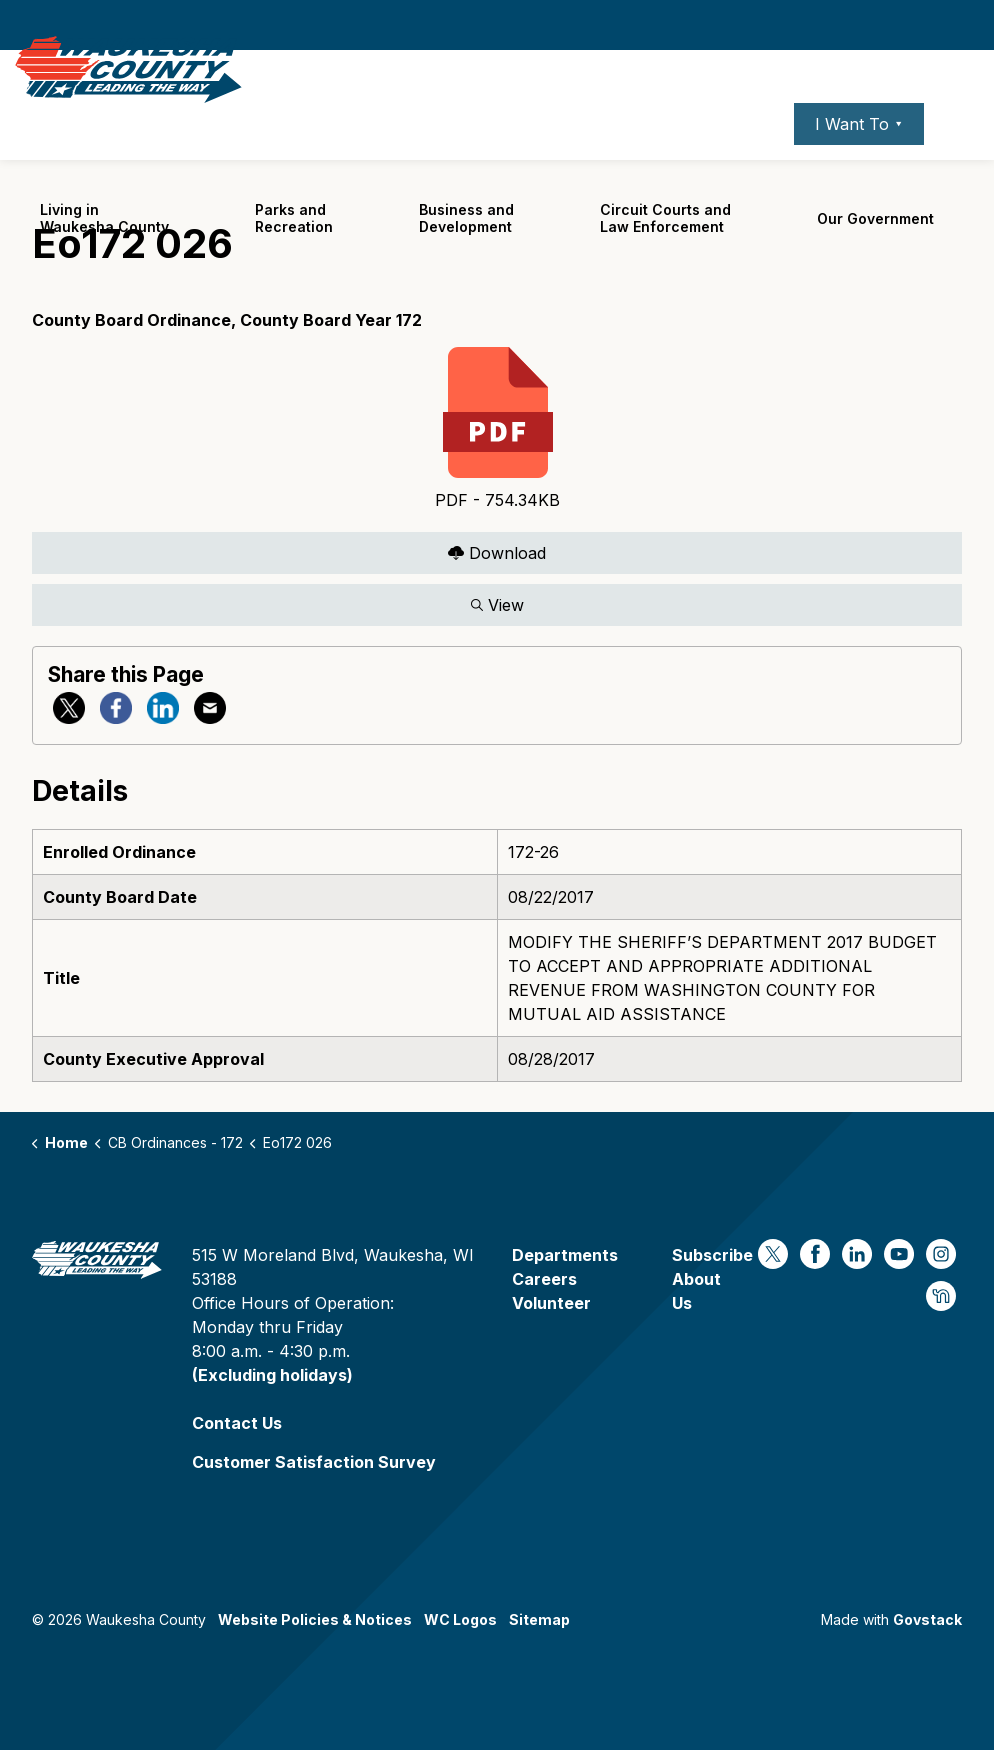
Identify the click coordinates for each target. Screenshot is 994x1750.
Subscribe (712, 1255)
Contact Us (237, 1423)
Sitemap (539, 1619)
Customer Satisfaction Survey (314, 1462)
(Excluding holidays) (272, 1375)
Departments (565, 1255)
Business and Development (466, 249)
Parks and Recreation (294, 249)
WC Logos (460, 1619)
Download (496, 552)
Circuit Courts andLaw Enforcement (665, 249)
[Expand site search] (959, 155)
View (496, 604)
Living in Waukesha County (104, 249)
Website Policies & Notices (315, 1619)
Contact (752, 154)
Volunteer (551, 1303)
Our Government (875, 249)
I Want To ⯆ (859, 155)
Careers (682, 154)
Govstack (927, 1619)
